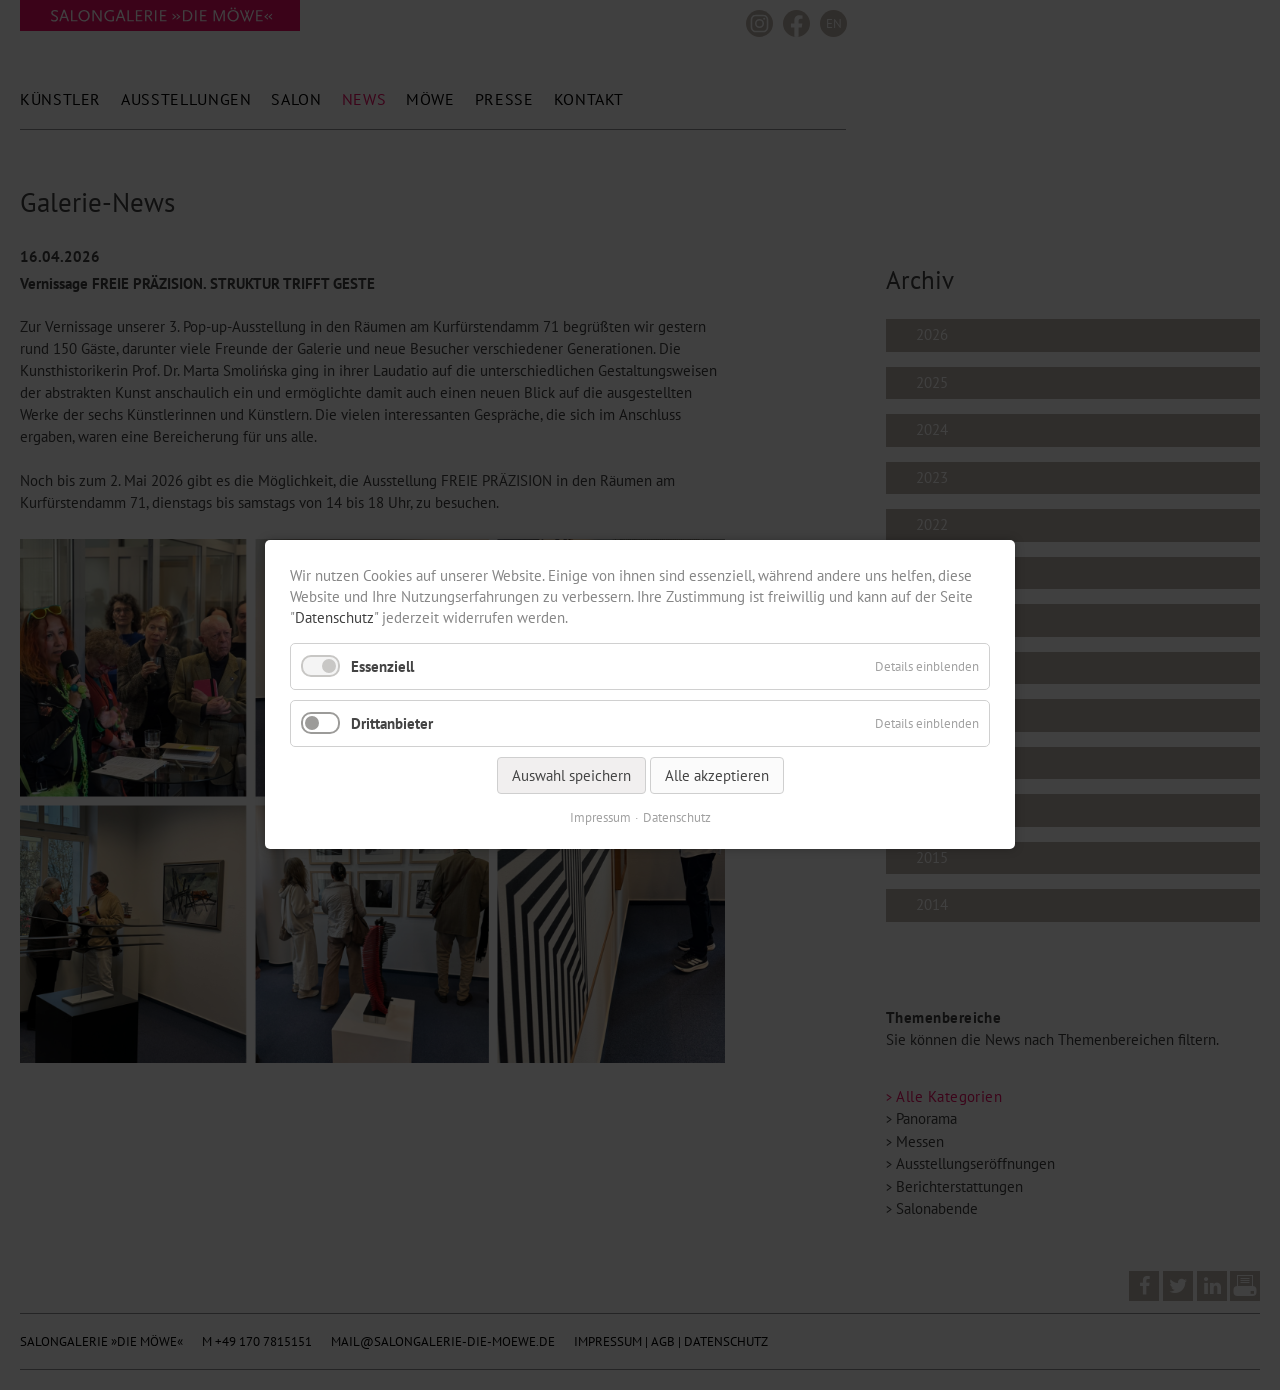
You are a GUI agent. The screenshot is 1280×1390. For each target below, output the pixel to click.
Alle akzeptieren (717, 776)
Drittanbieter (392, 723)
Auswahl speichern (571, 776)
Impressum (600, 818)
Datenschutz (334, 617)
